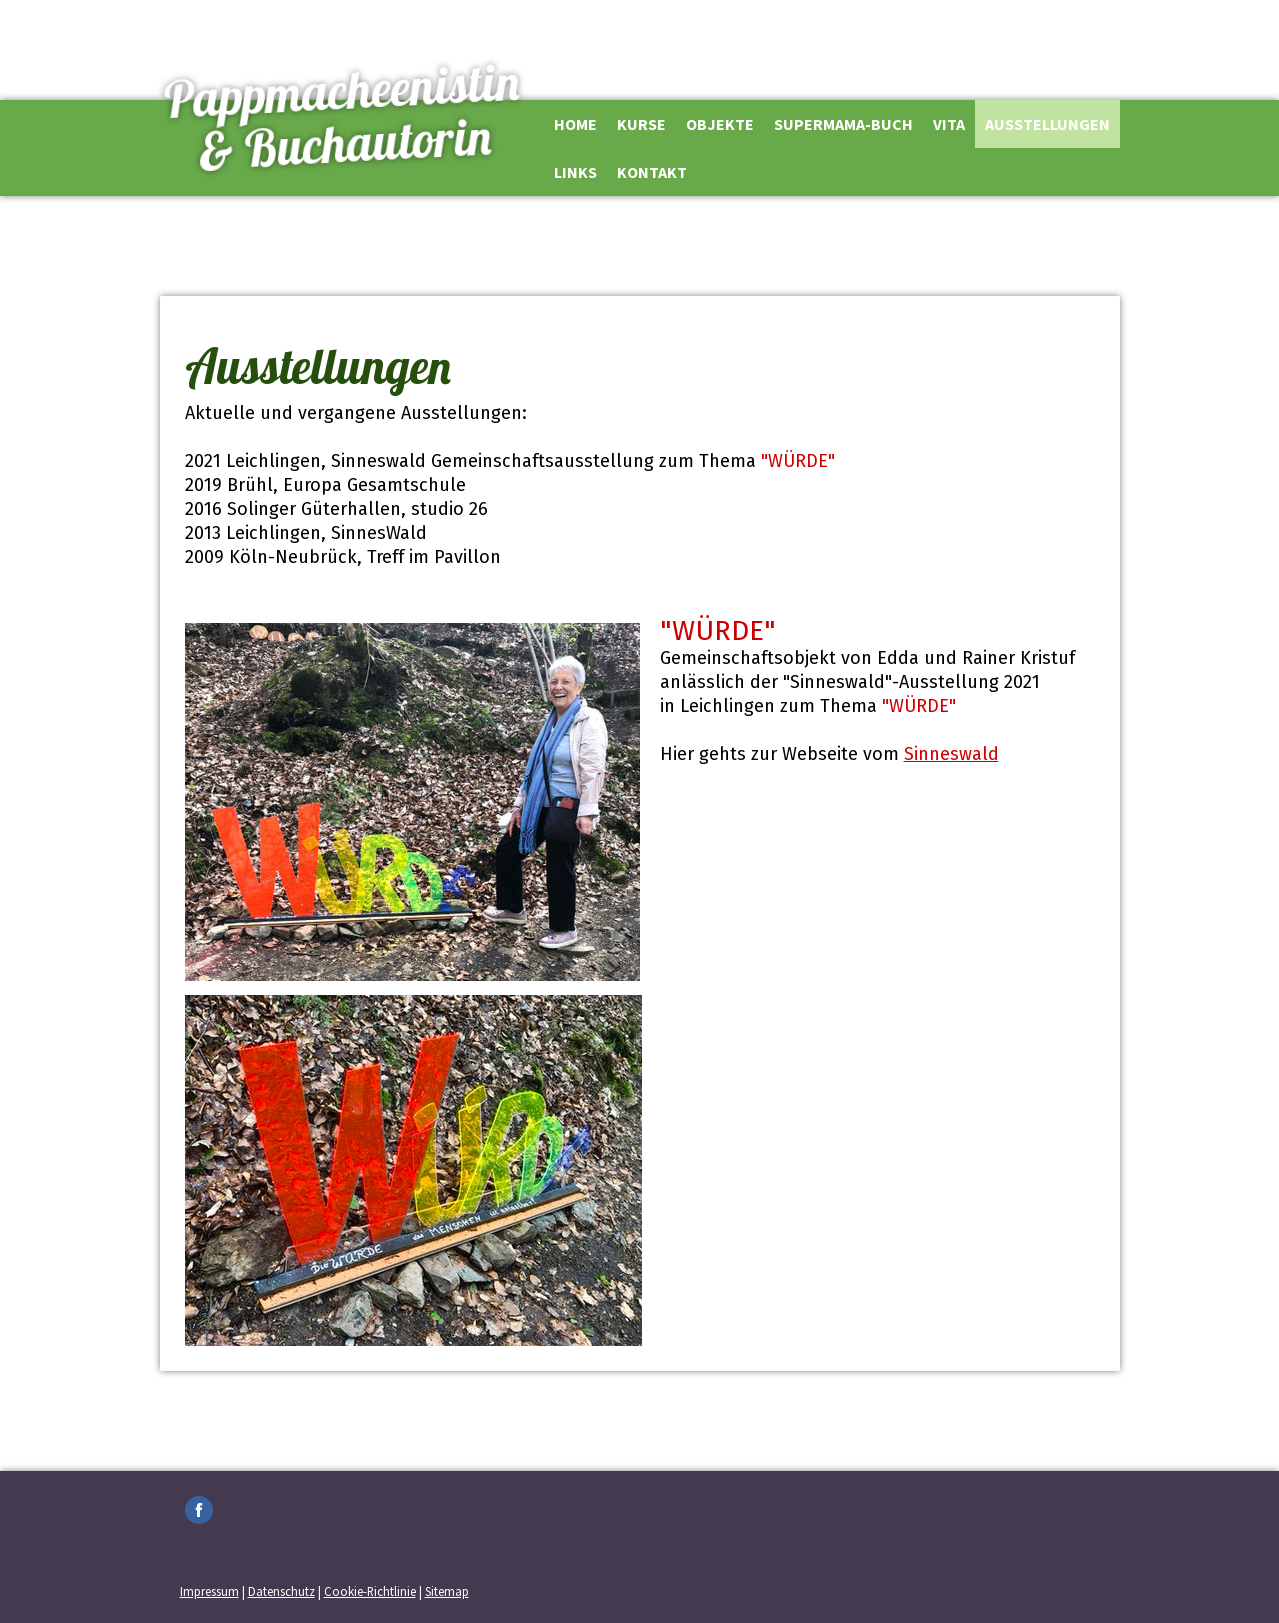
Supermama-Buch (843, 124)
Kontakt (652, 172)
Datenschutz (281, 1591)
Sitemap (447, 1591)
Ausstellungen (1047, 124)
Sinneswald (951, 754)
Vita (949, 124)
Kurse (641, 124)
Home (575, 124)
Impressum (209, 1591)
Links (575, 172)
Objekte (720, 124)
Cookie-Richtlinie (370, 1591)
